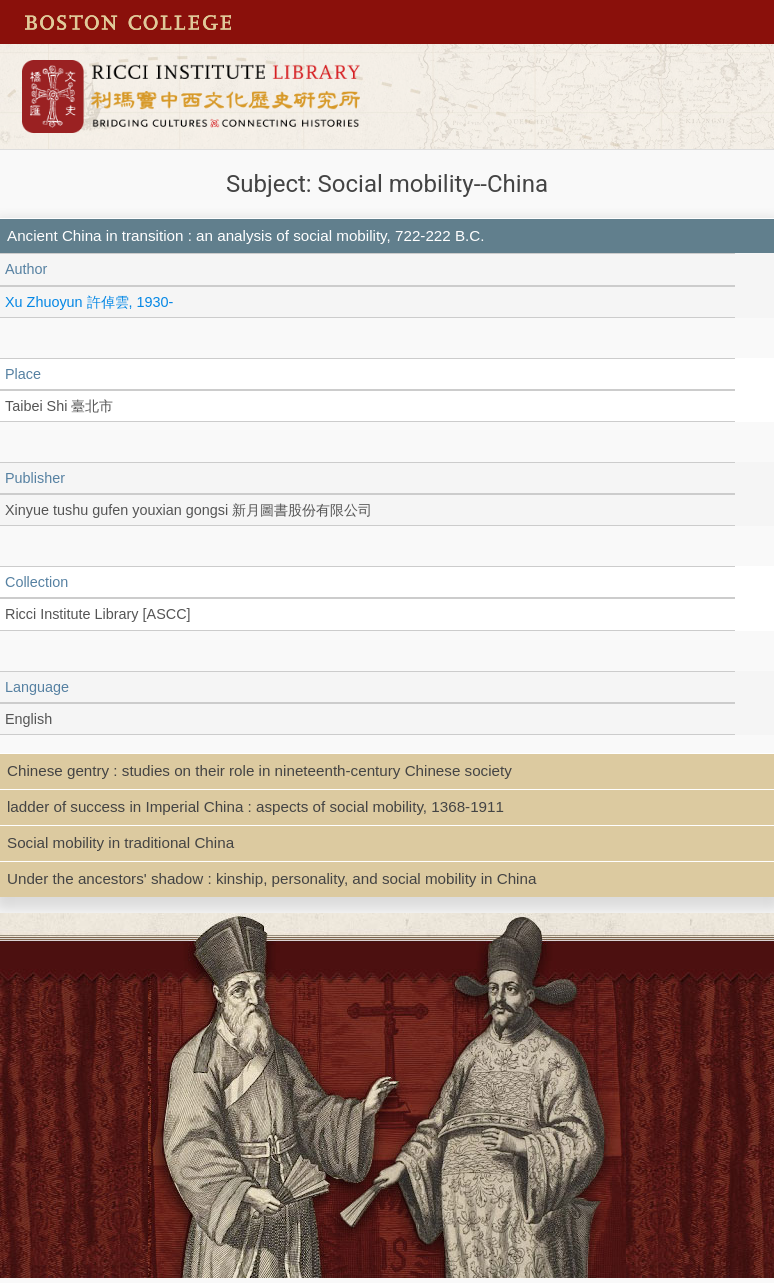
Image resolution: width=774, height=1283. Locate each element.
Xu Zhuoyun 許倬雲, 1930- (89, 302)
